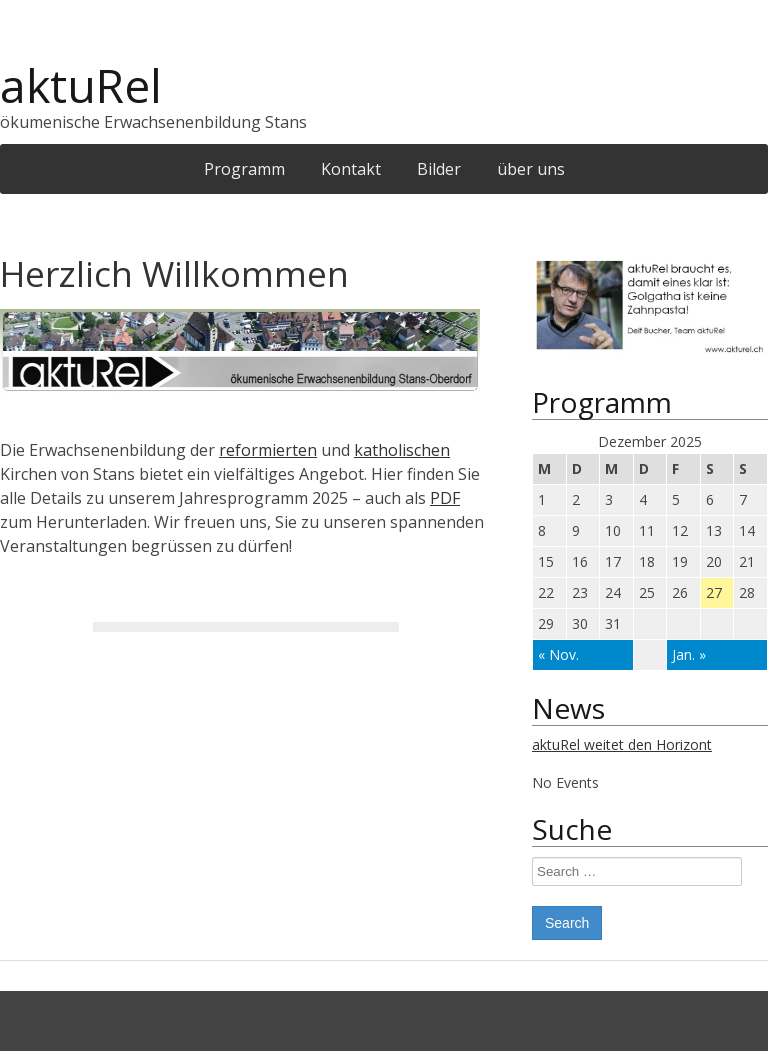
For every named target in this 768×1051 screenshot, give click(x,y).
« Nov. (558, 654)
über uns (531, 169)
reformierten (268, 450)
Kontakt (351, 169)
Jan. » (689, 654)
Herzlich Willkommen (174, 273)
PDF (445, 498)
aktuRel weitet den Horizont (622, 744)
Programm (244, 169)
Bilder (439, 169)
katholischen (402, 450)
